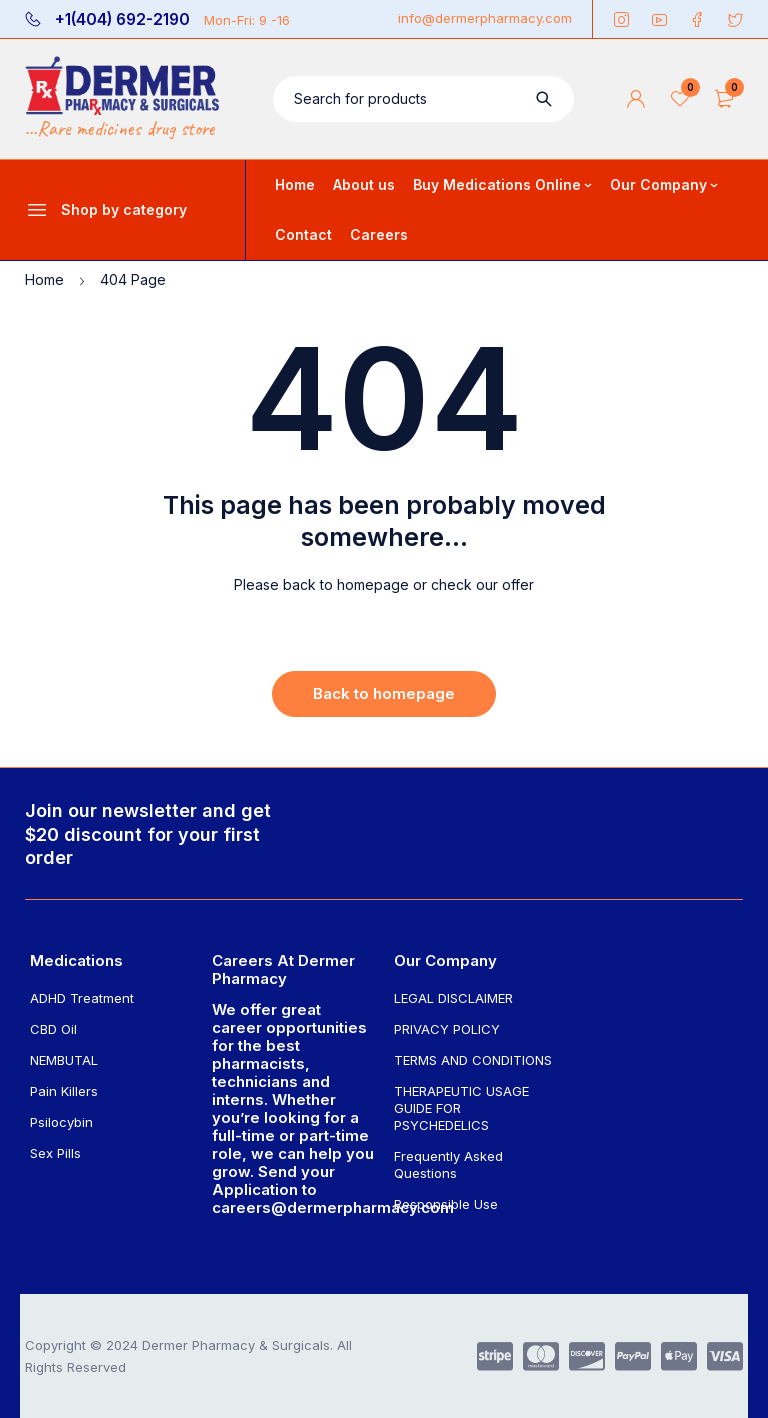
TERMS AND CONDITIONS (473, 1060)
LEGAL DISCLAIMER (453, 998)
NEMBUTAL (64, 1060)
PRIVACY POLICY (447, 1029)
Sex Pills (55, 1153)
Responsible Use (446, 1204)
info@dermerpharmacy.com (485, 18)
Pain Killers (64, 1091)
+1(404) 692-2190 (122, 20)
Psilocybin (61, 1122)
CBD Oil (53, 1029)
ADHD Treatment (82, 998)
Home (44, 279)
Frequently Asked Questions (448, 1164)
